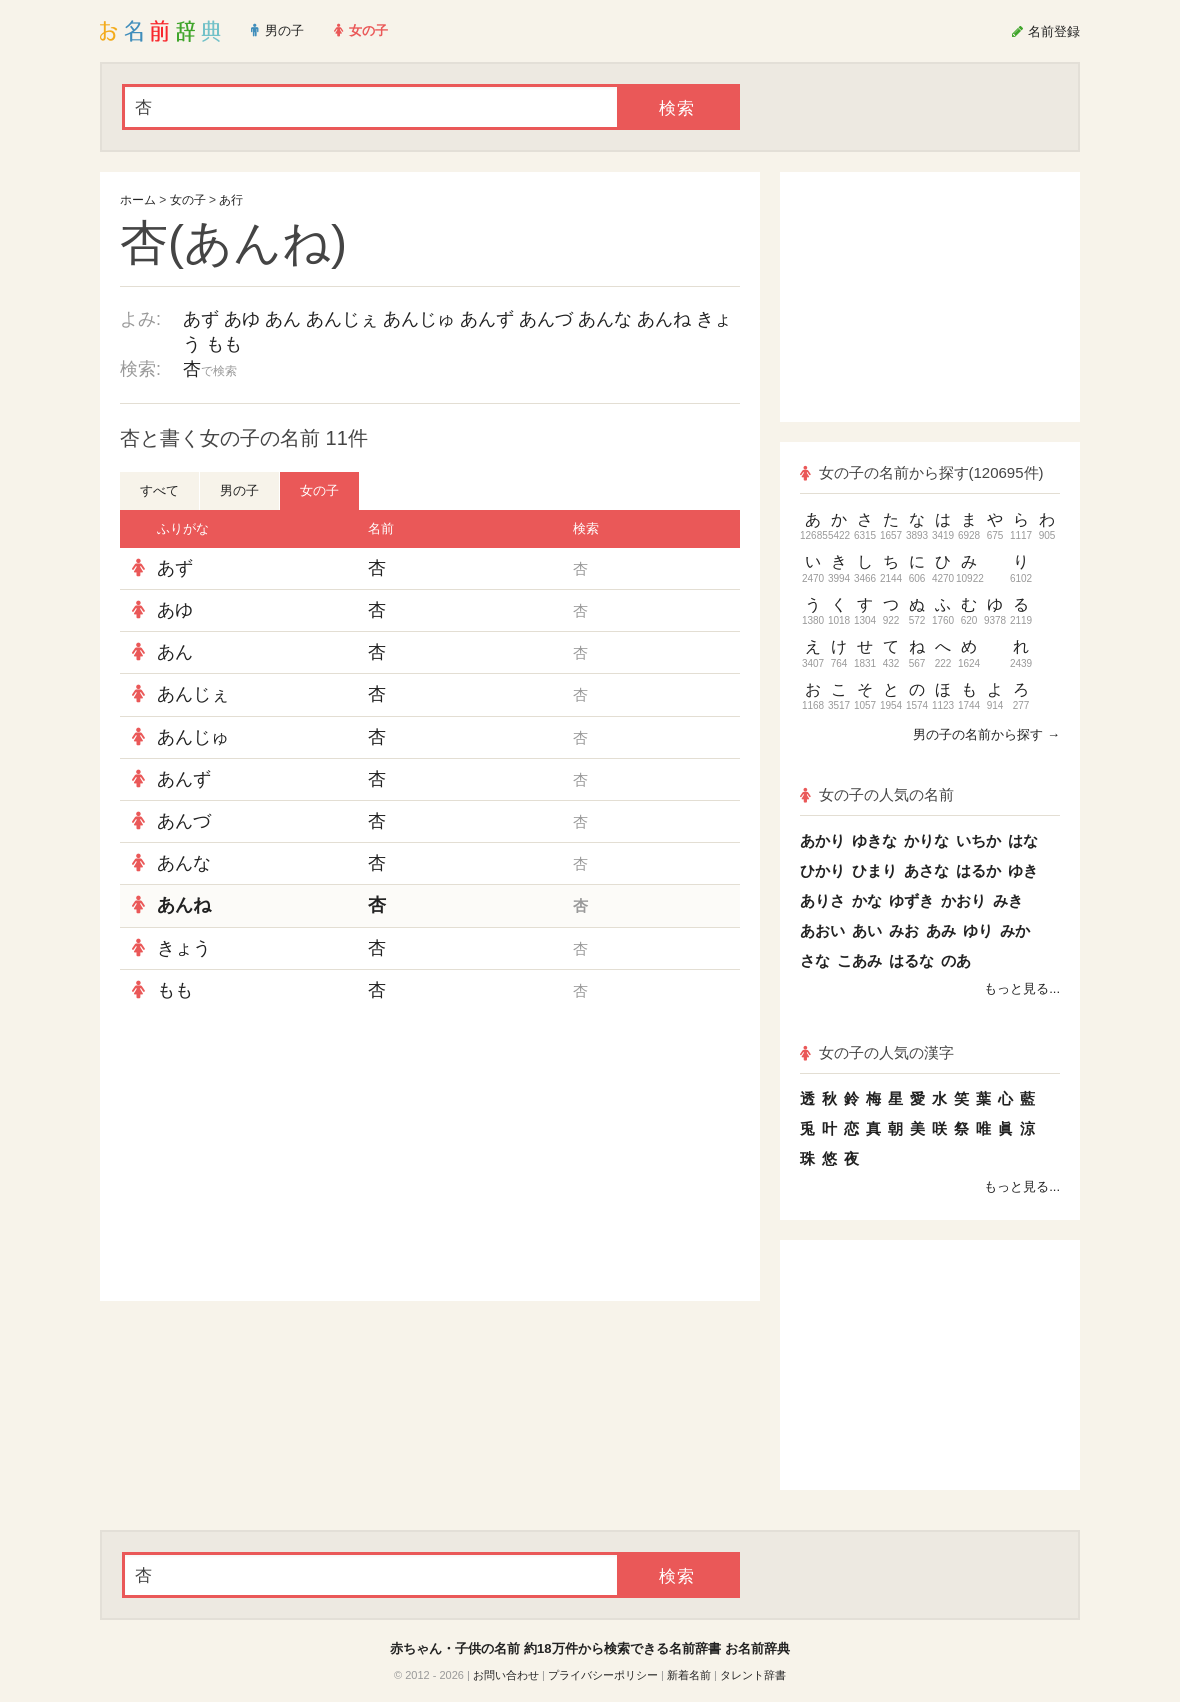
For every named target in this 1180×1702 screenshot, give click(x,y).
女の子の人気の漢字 (877, 1052)
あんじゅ (419, 319)
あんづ (546, 319)
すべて (159, 490)
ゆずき (911, 900)
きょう (184, 948)
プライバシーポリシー (603, 1675)
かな (867, 900)
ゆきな (874, 840)
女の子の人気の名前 (877, 794)
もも (224, 344)
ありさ (822, 900)
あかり (822, 840)
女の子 (188, 200)
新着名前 (689, 1675)
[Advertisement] (270, 1156)
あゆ (242, 319)
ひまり (874, 870)
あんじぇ (342, 319)
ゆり (978, 930)
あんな (605, 319)
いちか (978, 840)
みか (1015, 930)
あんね (664, 319)
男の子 (239, 490)
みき (1008, 900)
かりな (926, 840)
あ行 (231, 200)
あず (201, 319)
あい (867, 930)
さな (815, 960)
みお (904, 930)
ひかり (822, 870)
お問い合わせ (506, 1675)
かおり (963, 900)
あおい (822, 930)
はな (1023, 840)
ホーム (138, 200)
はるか (978, 870)
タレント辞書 (753, 1675)
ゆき (1023, 870)
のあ (956, 960)
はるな (911, 960)
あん (283, 319)
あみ (941, 930)
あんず (487, 319)
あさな (926, 870)
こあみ (859, 960)
